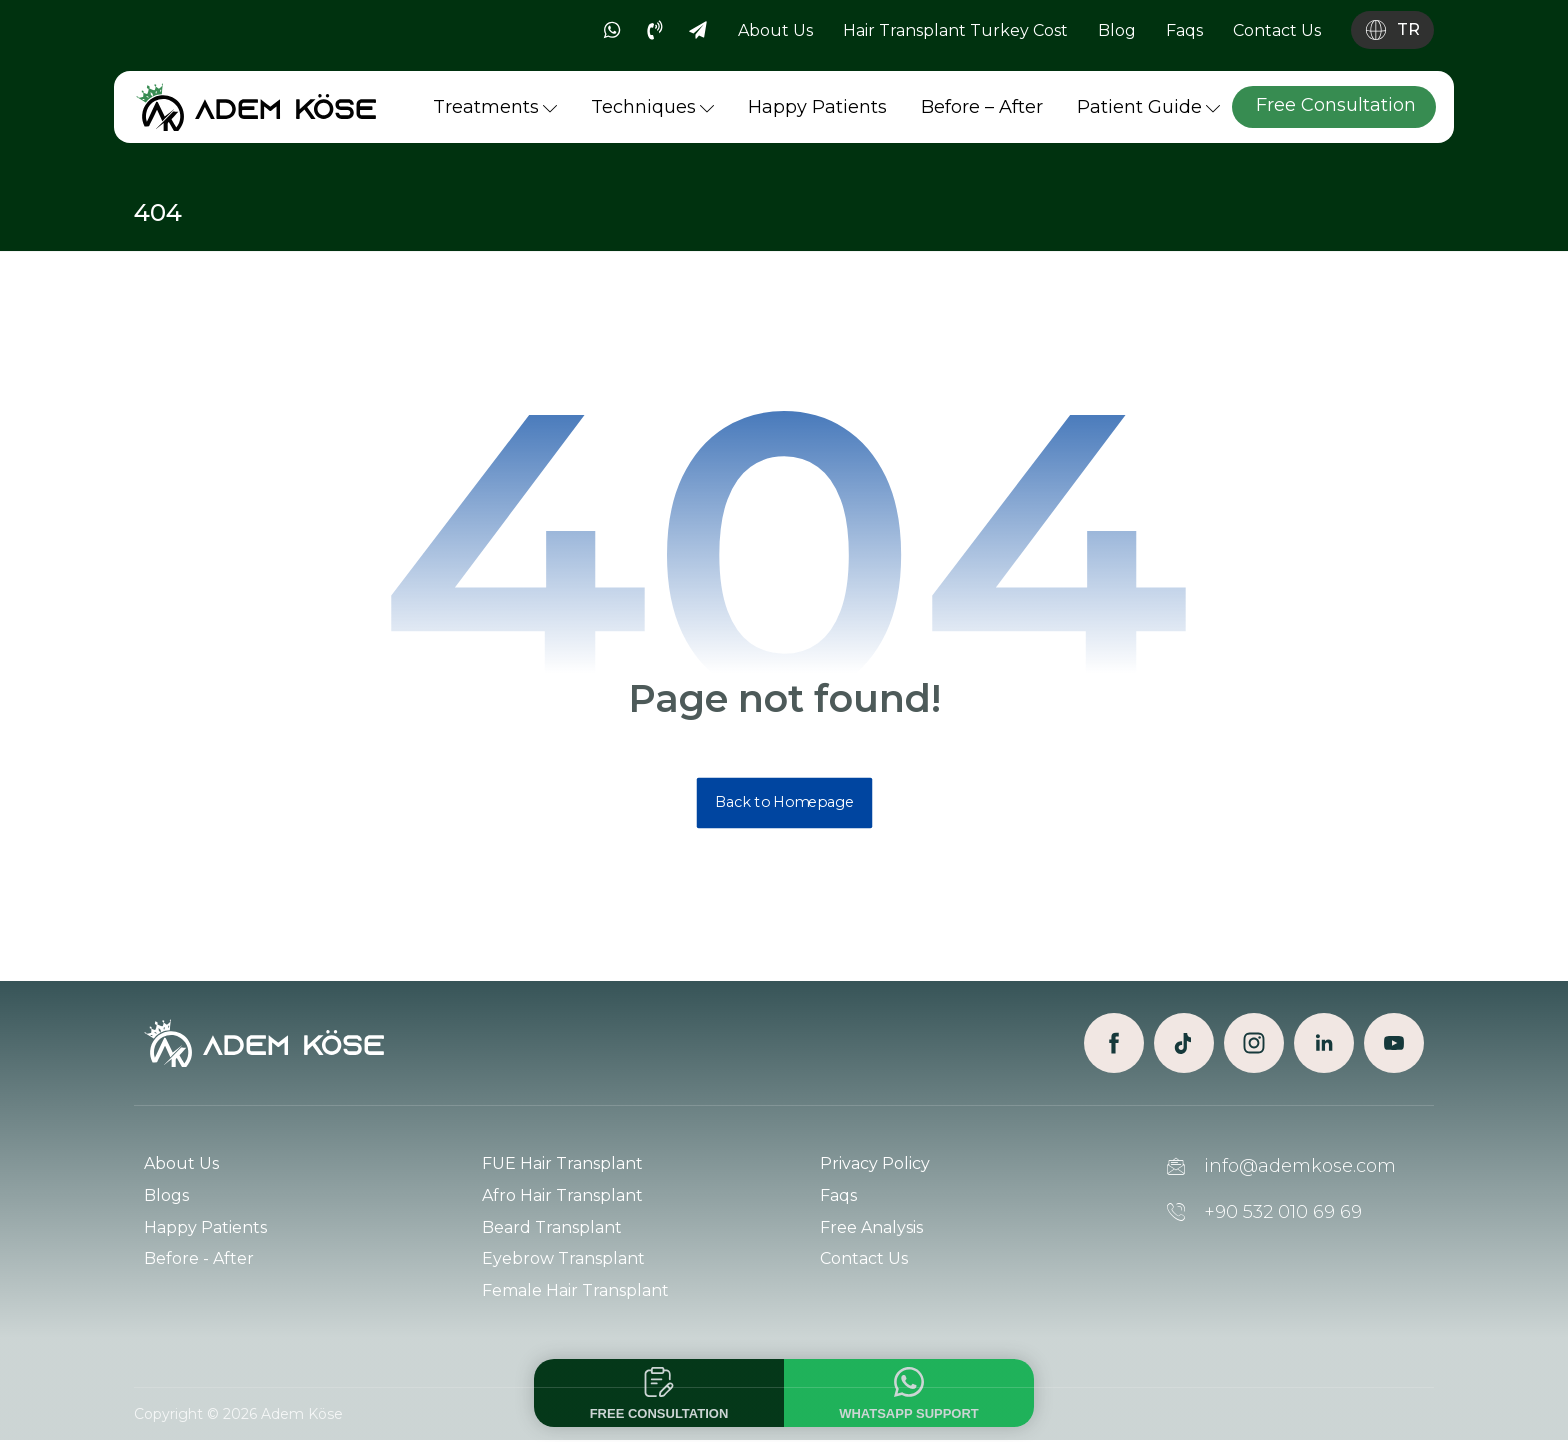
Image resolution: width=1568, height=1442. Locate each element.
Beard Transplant (552, 1228)
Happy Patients (205, 1228)
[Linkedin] (1324, 1044)
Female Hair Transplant (575, 1292)
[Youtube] (1394, 1044)
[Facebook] (1114, 1044)
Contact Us (864, 1260)
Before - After (199, 1260)
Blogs (166, 1196)
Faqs (838, 1196)
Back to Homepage (784, 803)
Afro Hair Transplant (562, 1196)
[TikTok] (1184, 1044)
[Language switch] (1392, 30)
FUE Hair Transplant (562, 1164)
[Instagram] (1254, 1044)
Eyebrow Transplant (563, 1260)
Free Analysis (871, 1228)
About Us (181, 1164)
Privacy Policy (875, 1164)
